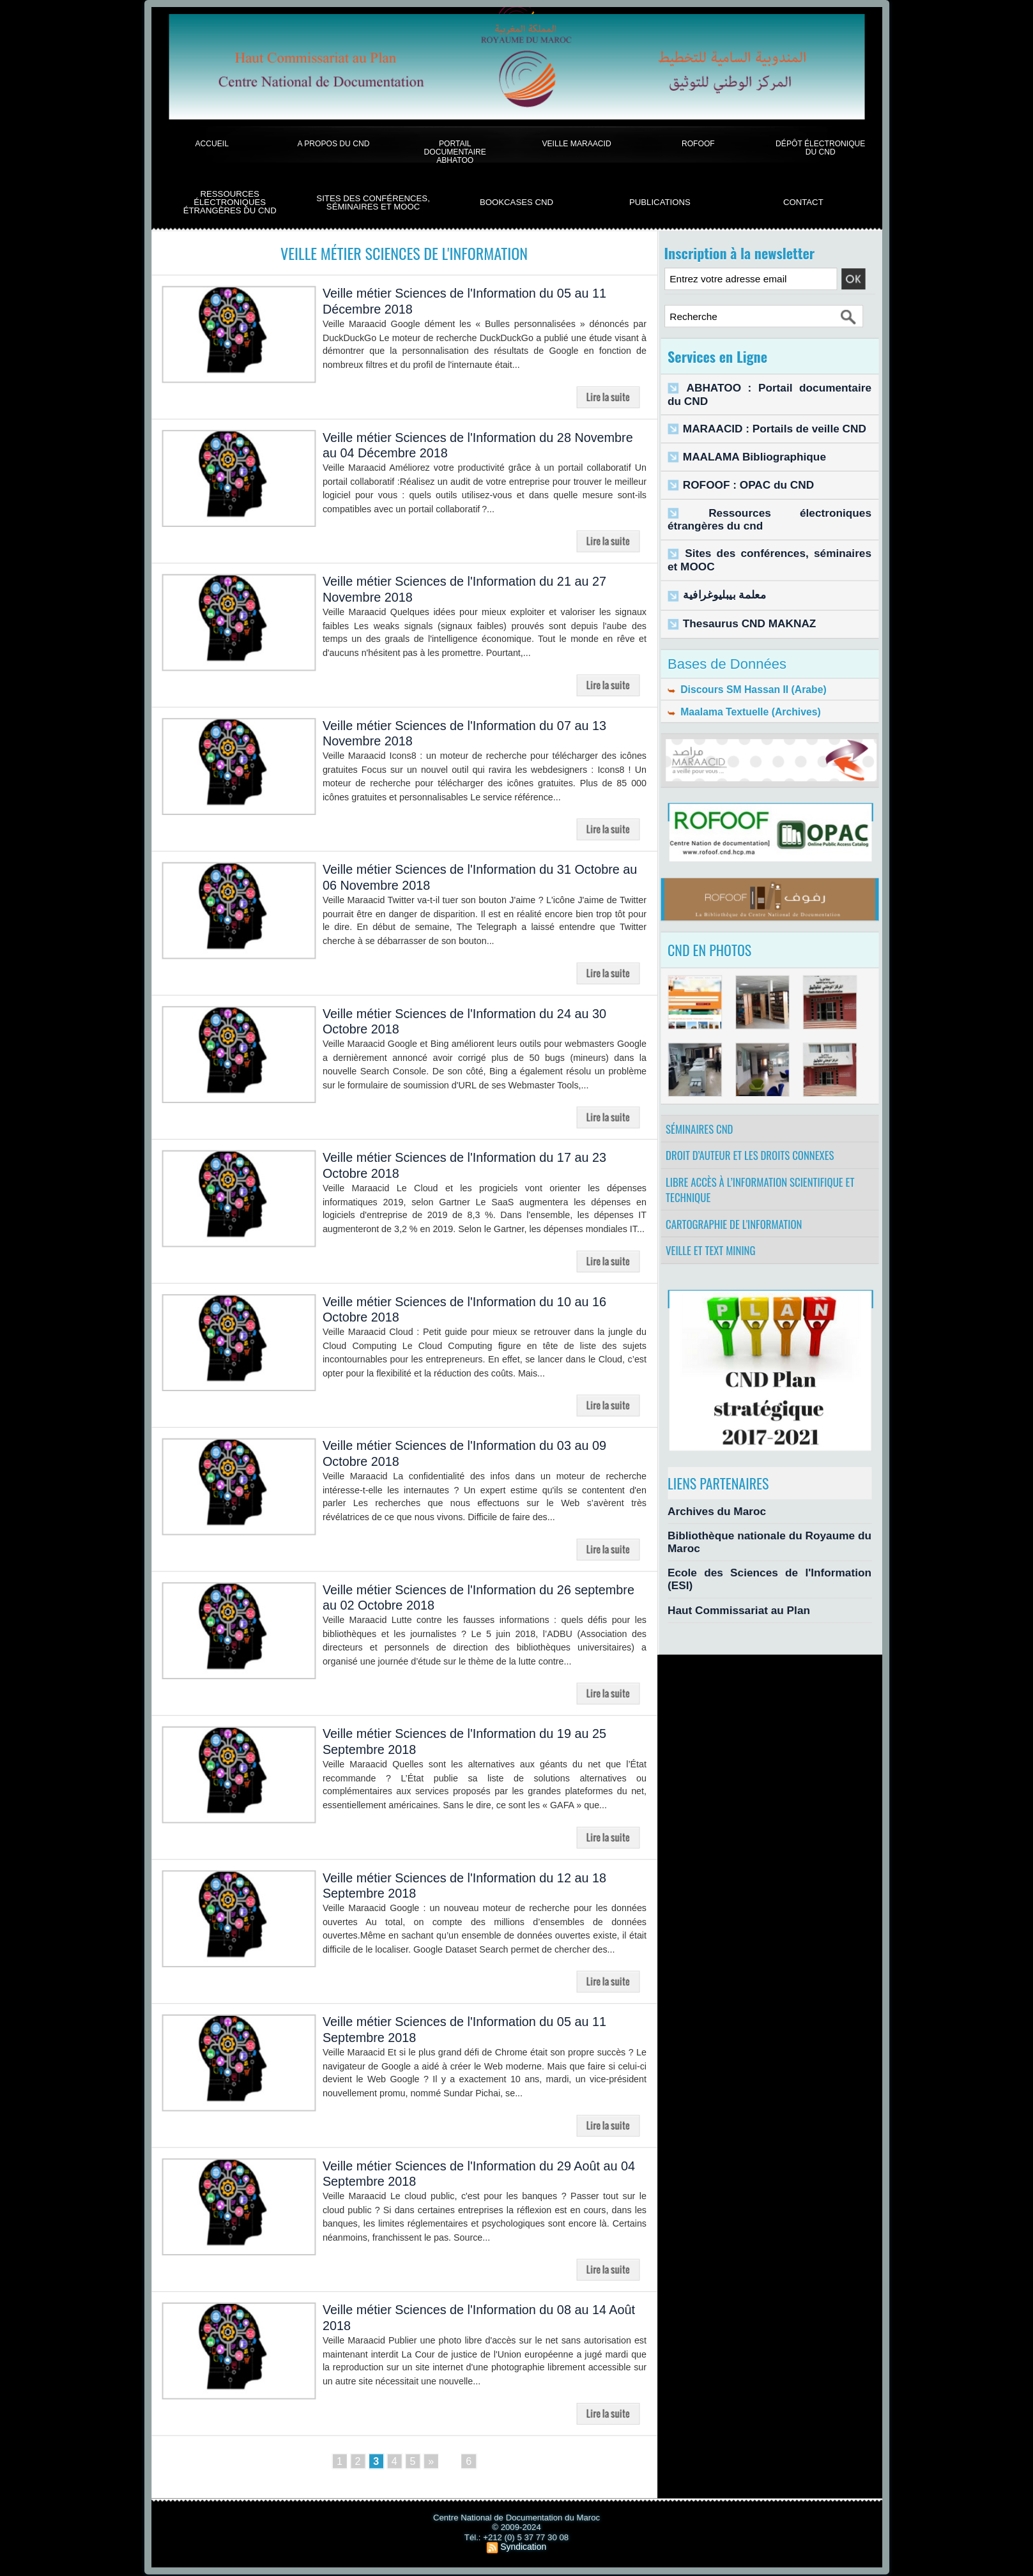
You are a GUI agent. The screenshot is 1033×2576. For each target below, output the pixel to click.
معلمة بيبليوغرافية (717, 568)
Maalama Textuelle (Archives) (738, 687)
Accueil (211, 143)
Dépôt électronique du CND (820, 147)
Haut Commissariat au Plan (727, 1586)
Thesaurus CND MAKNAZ (738, 595)
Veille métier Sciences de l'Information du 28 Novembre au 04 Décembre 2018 (461, 446)
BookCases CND (516, 202)
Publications (660, 202)
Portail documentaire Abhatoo (455, 152)
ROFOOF (698, 143)
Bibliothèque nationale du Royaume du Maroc (767, 1541)
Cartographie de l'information (739, 1224)
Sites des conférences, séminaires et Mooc (373, 203)
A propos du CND (333, 143)
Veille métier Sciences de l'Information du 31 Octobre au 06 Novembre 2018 (461, 878)
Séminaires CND (703, 1112)
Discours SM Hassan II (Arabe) (741, 662)
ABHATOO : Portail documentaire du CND (772, 386)
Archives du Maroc (708, 1518)
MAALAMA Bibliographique (742, 440)
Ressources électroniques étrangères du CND (230, 202)
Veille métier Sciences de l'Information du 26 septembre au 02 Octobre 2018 (461, 1598)
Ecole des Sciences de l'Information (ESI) (757, 1564)
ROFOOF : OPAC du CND (737, 467)
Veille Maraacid (576, 143)
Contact (803, 202)
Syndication (523, 2548)
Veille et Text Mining (714, 1255)
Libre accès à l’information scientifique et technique (766, 1184)
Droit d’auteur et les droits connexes (755, 1144)
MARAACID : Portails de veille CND (759, 413)
